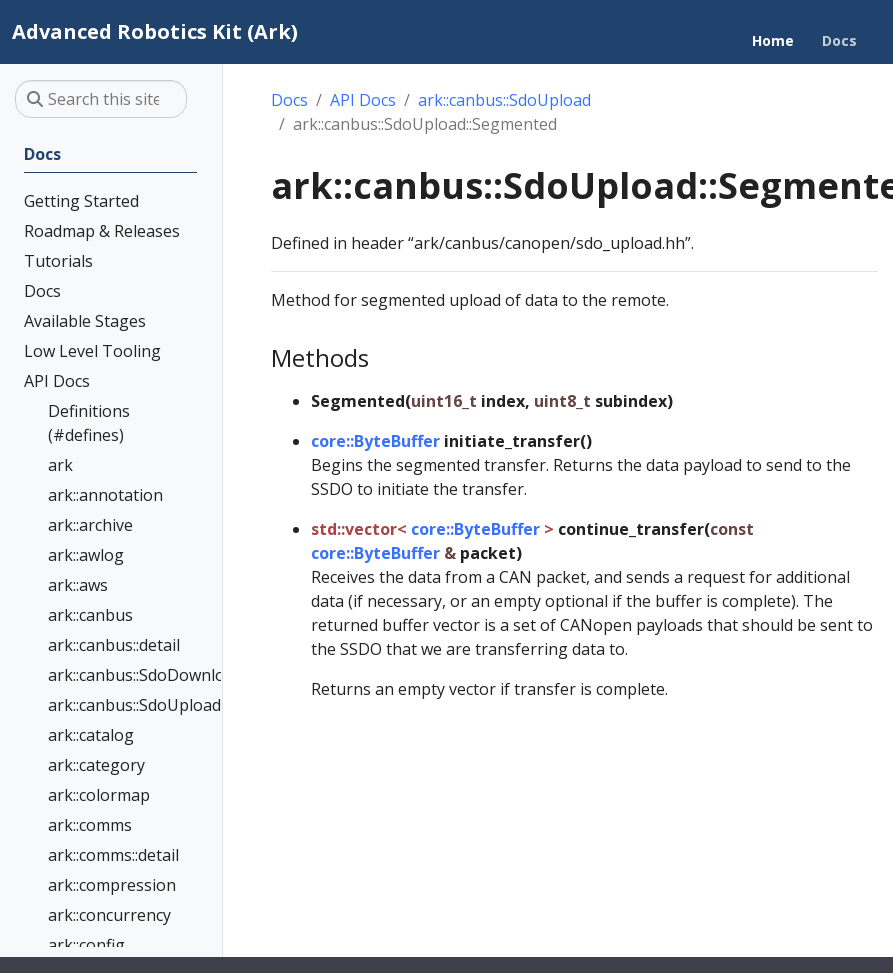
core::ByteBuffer (375, 441)
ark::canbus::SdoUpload (504, 100)
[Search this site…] (101, 99)
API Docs (363, 100)
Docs (289, 100)
